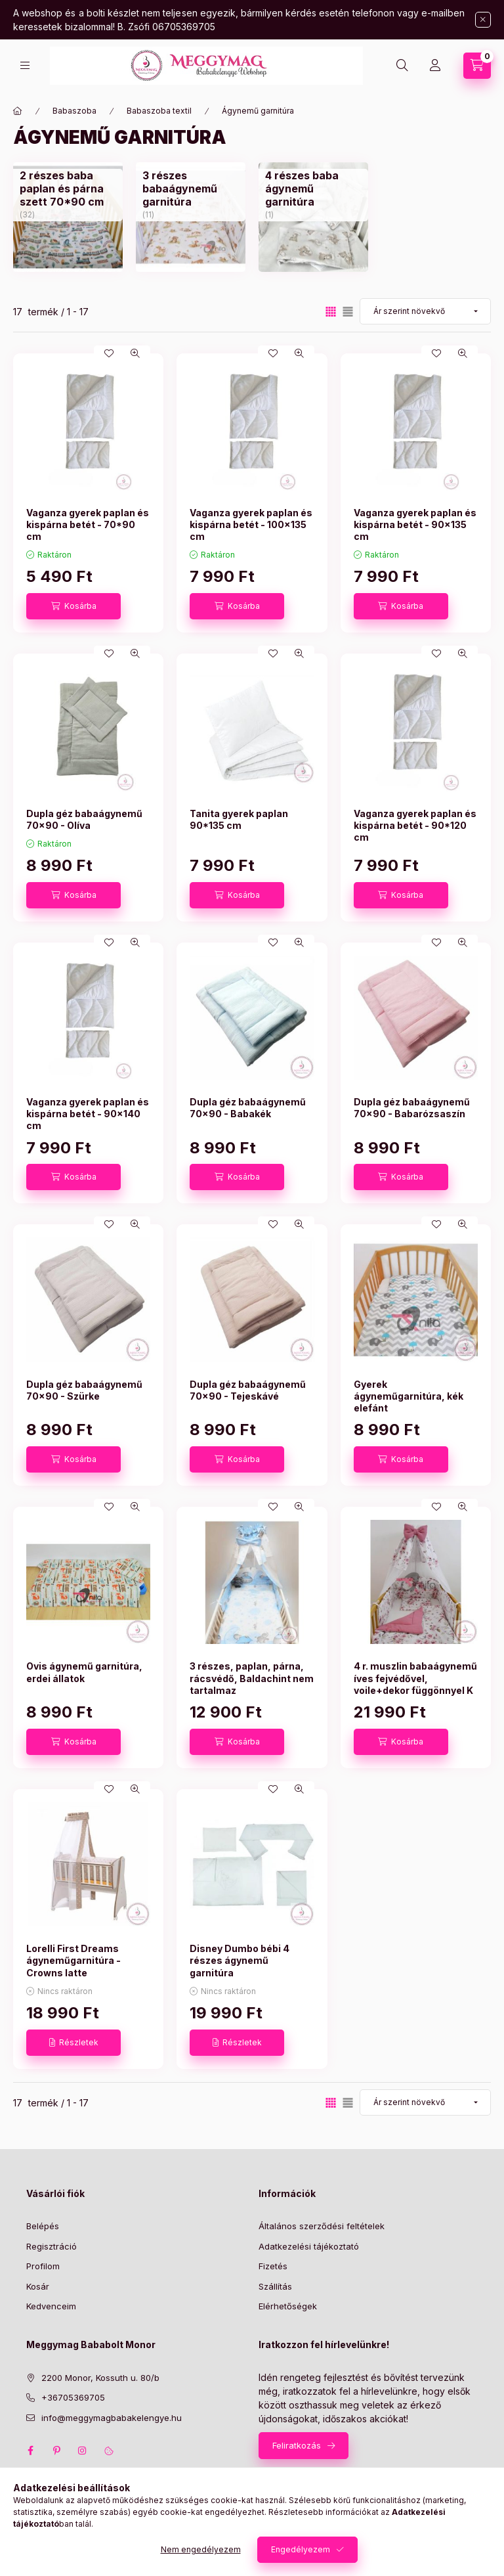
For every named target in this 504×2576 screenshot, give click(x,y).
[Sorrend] (425, 311)
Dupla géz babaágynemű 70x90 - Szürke (84, 1390)
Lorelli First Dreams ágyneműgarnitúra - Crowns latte (73, 1960)
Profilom (43, 2266)
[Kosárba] (73, 606)
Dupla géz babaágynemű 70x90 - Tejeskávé (248, 1390)
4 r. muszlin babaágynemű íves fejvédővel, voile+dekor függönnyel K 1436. (415, 1684)
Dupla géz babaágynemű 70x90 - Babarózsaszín (412, 1107)
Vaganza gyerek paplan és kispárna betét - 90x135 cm (415, 524)
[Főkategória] (17, 111)
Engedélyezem (300, 2549)
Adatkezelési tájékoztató (309, 2246)
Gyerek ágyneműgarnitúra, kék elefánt (408, 1396)
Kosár (37, 2286)
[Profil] (435, 66)
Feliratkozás (296, 2445)
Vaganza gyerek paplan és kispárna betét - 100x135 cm (251, 524)
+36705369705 (73, 2397)
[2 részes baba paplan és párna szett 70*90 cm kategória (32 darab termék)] (68, 188)
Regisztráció (51, 2246)
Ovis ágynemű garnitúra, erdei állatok (84, 1671)
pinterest (56, 2450)
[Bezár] (483, 20)
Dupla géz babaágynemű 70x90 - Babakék (248, 1107)
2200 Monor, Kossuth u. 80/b (100, 2377)
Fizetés (273, 2266)
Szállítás (275, 2286)
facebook (30, 2450)
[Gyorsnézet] (135, 353)
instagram (83, 2450)
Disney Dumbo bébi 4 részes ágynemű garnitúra (239, 1960)
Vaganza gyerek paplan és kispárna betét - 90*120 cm (415, 825)
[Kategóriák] (25, 65)
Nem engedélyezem (201, 2549)
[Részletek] (73, 2043)
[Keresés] (402, 66)
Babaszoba (74, 111)
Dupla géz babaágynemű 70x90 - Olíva (84, 819)
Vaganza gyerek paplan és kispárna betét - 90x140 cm (87, 1113)
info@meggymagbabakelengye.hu (111, 2417)
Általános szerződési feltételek (322, 2226)
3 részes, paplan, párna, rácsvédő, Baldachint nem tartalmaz (252, 1677)
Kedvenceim (51, 2306)
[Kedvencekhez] (109, 353)
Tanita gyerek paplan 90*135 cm (239, 819)
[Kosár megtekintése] (477, 66)
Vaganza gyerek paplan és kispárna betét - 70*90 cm (87, 524)
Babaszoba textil (159, 111)
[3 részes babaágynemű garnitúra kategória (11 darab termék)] (190, 188)
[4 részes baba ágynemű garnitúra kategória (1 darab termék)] (313, 188)
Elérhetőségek (288, 2306)
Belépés (42, 2226)
